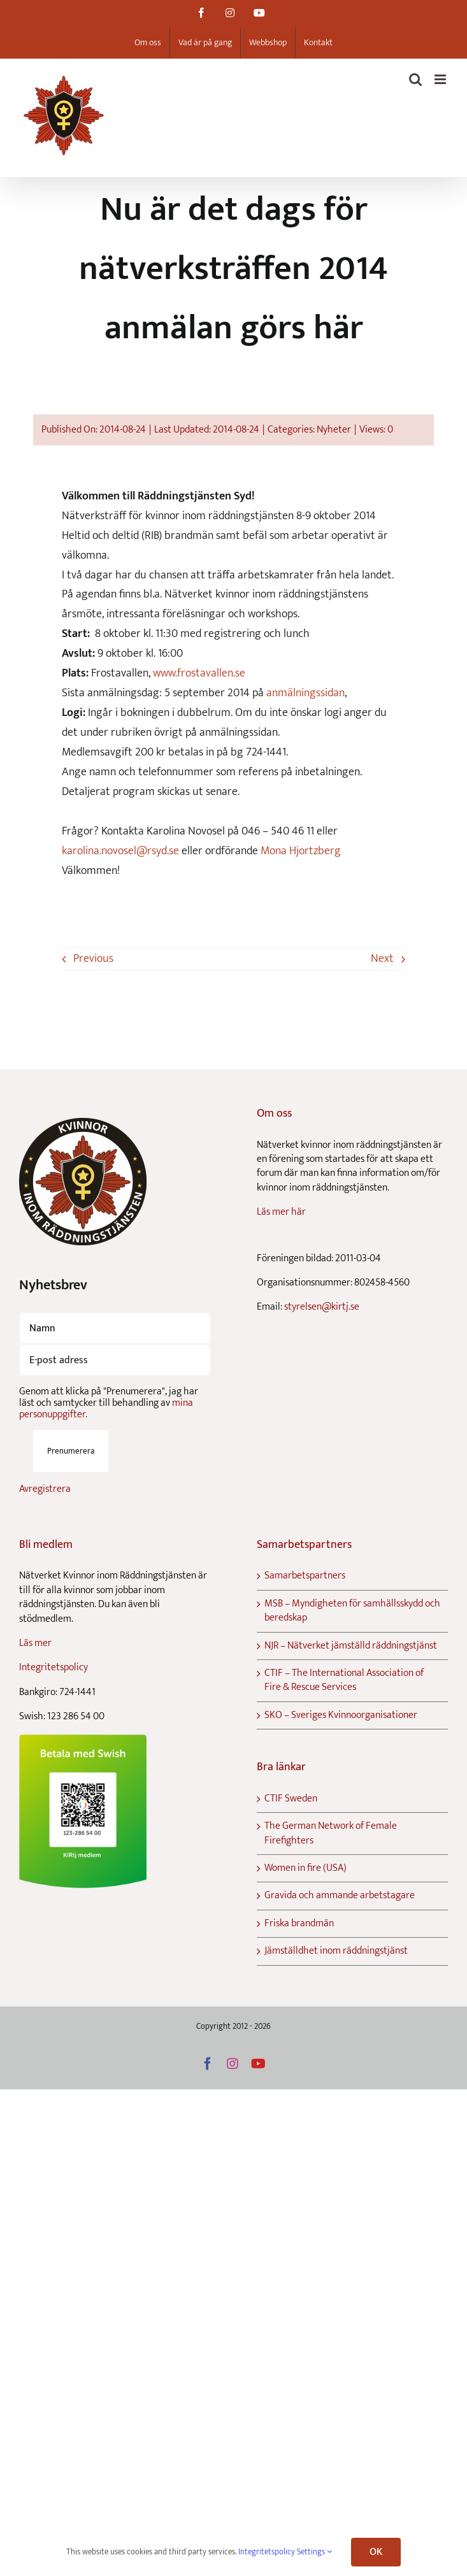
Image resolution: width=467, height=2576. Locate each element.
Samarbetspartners (304, 1576)
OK (376, 2552)
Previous (93, 958)
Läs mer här (281, 1211)
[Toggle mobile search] (415, 79)
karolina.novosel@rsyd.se (120, 851)
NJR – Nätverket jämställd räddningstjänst (350, 1646)
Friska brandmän (299, 1924)
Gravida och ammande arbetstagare (339, 1896)
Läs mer (35, 1643)
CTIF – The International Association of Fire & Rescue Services (344, 1680)
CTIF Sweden (290, 1799)
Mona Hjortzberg (301, 851)
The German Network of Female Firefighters (330, 1833)
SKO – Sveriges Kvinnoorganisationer (340, 1715)
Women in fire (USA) (305, 1868)
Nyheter (334, 429)
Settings (314, 2552)
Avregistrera (45, 1489)
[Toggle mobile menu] (441, 79)
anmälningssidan (305, 693)
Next (382, 958)
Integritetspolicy (53, 1667)
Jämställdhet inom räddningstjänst (336, 1951)
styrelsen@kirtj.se (321, 1306)
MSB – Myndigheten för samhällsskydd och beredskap (352, 1611)
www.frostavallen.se (199, 673)
